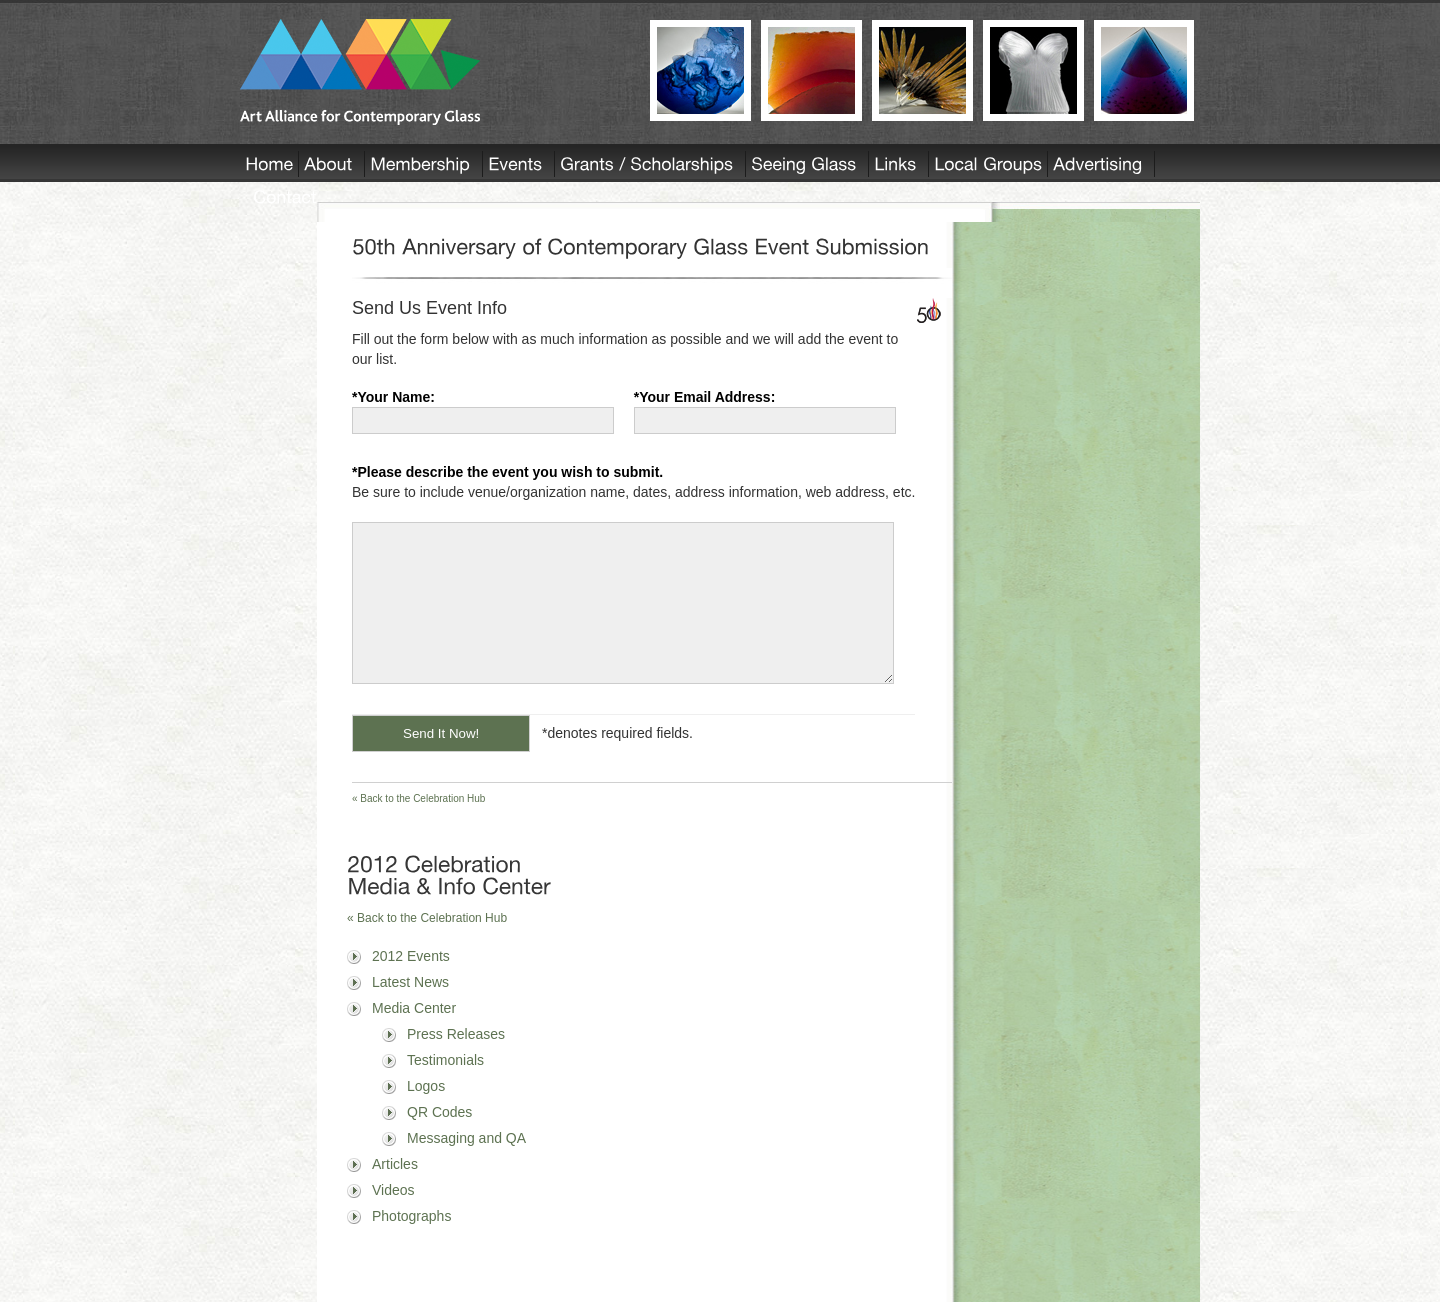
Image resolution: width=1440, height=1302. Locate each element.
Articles (395, 1194)
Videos (393, 1220)
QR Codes (439, 1142)
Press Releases (456, 1064)
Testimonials (445, 1090)
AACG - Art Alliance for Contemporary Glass (432, 72)
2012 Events (411, 986)
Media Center (414, 1038)
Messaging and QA (466, 1168)
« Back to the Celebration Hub (418, 828)
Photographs (411, 1246)
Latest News (410, 1012)
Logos (426, 1116)
